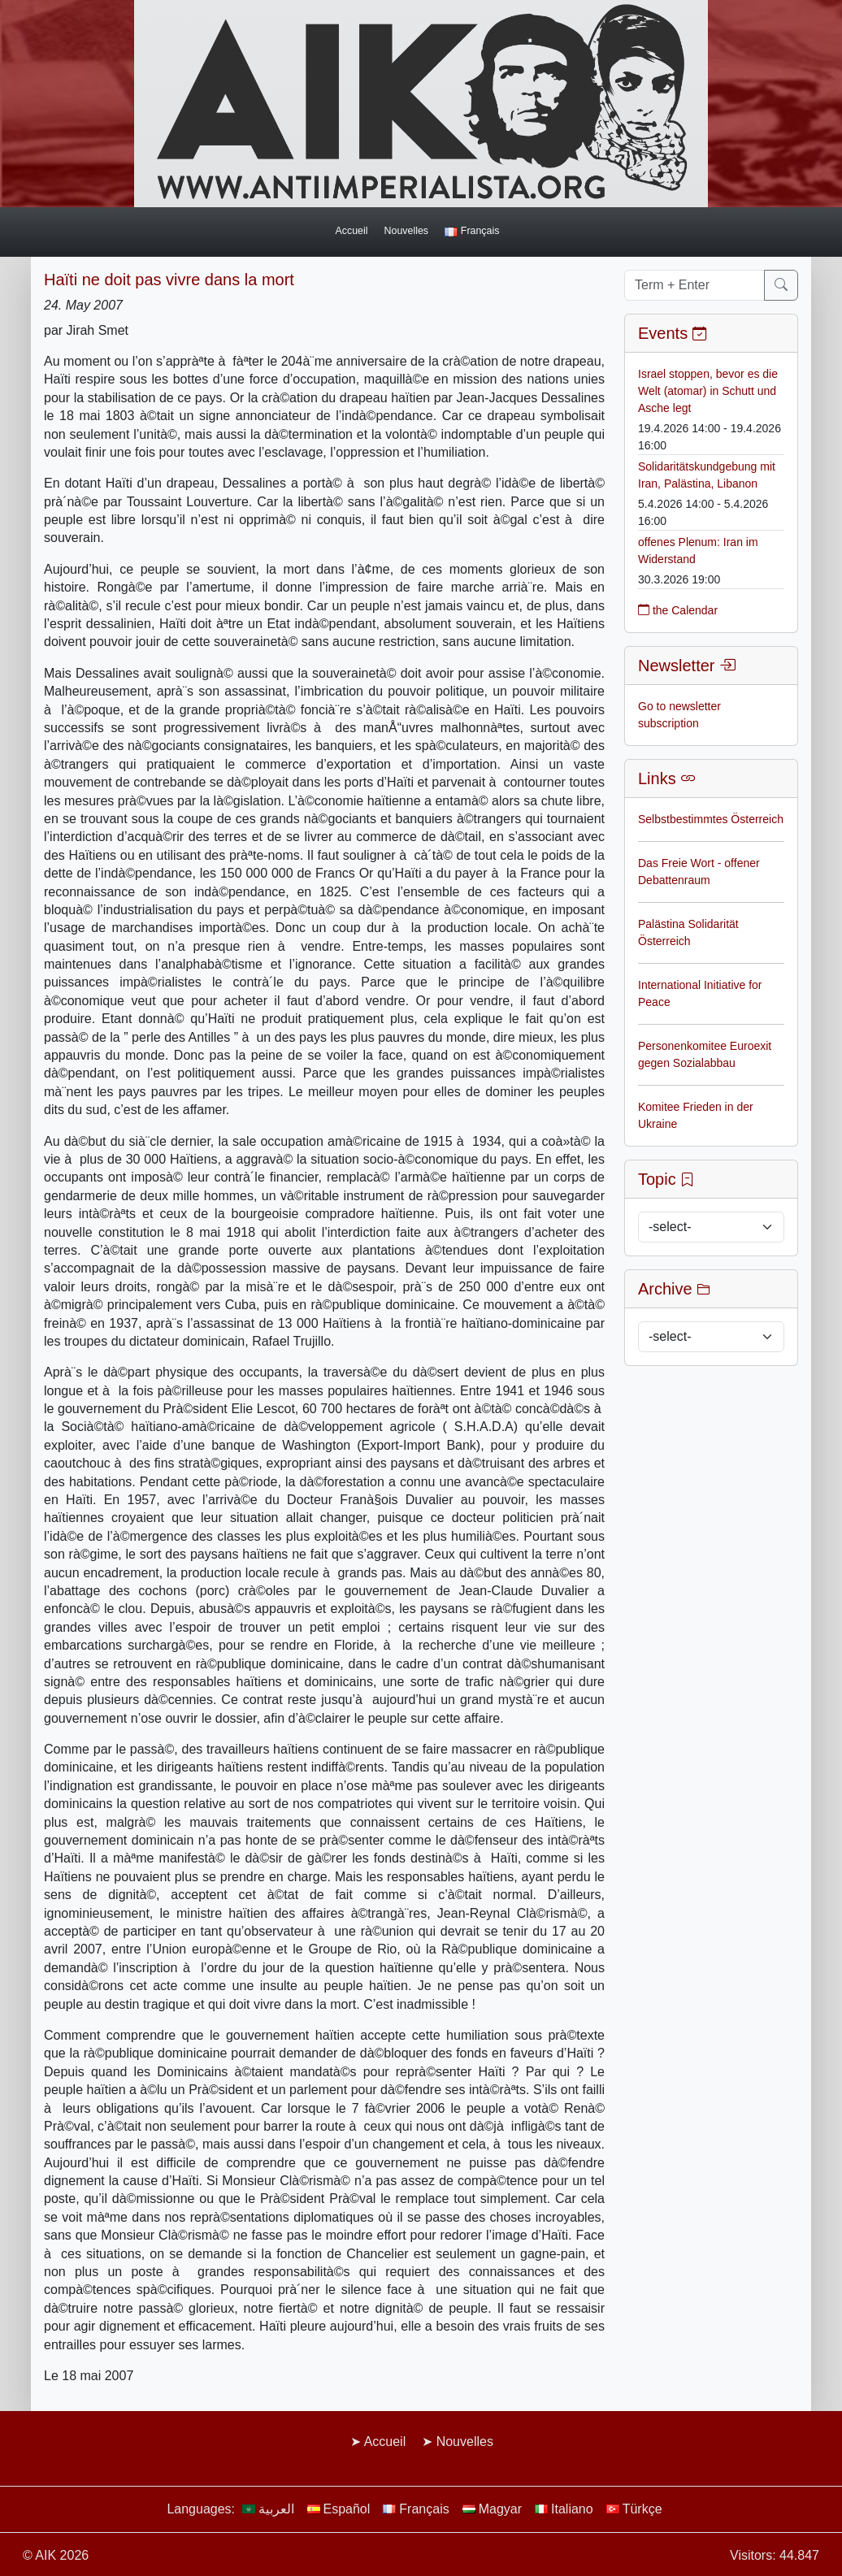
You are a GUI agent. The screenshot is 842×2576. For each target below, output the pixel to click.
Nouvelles (406, 230)
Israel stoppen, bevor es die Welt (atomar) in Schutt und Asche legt (708, 390)
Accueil (351, 230)
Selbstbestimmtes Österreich (710, 819)
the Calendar (678, 610)
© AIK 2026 (56, 2555)
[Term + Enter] (694, 285)
